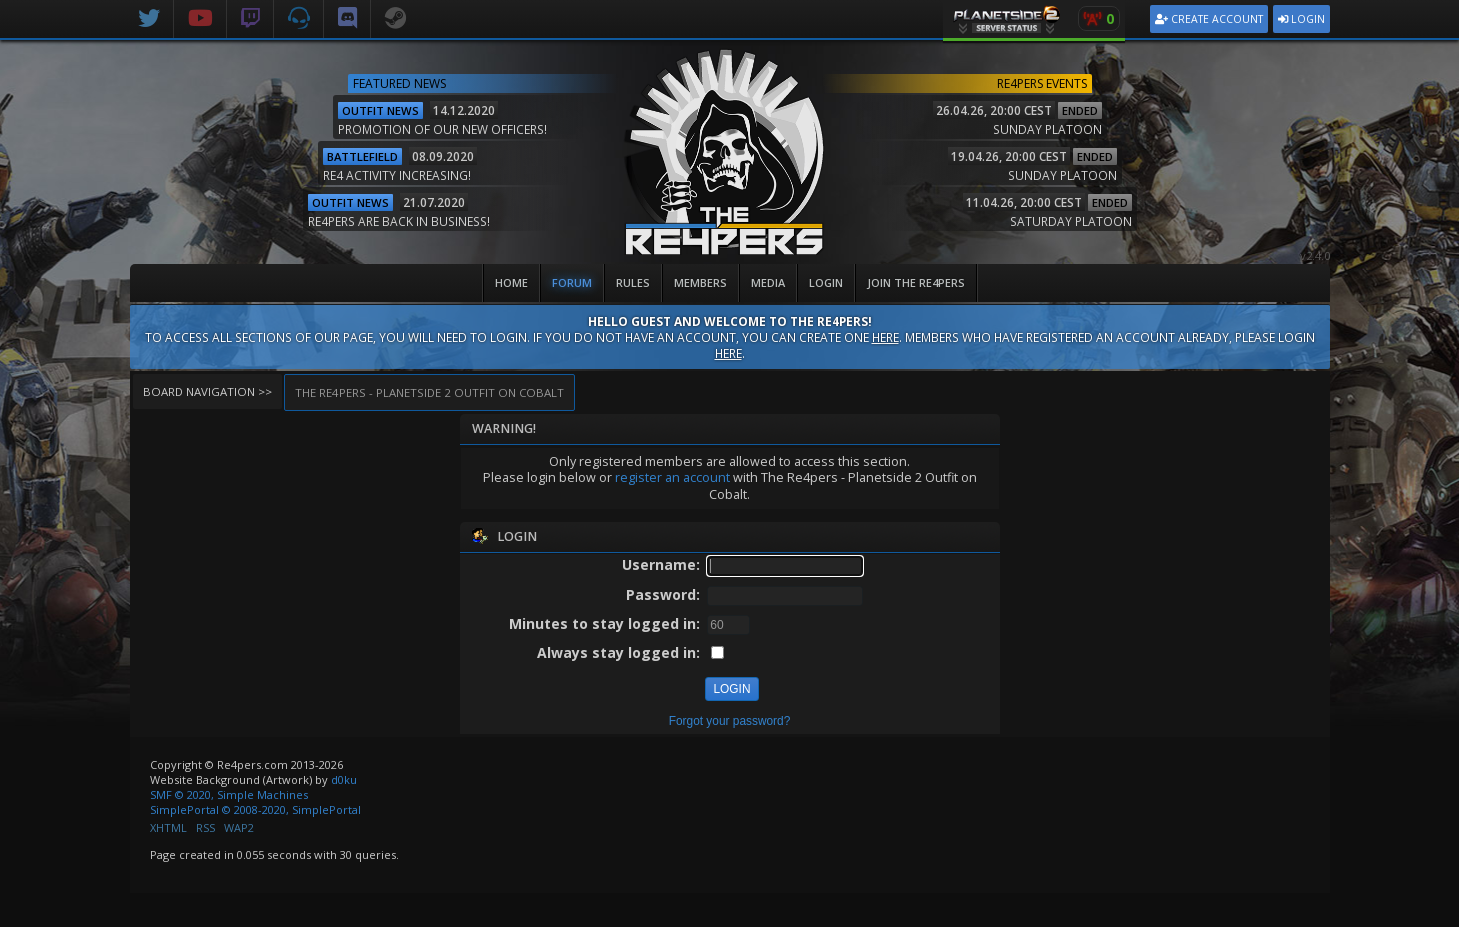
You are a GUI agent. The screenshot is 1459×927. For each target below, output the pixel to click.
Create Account (1209, 19)
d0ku (344, 779)
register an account (672, 477)
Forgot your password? (730, 721)
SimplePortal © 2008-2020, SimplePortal (255, 809)
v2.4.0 (1315, 255)
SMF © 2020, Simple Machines (229, 794)
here (885, 337)
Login (1301, 19)
